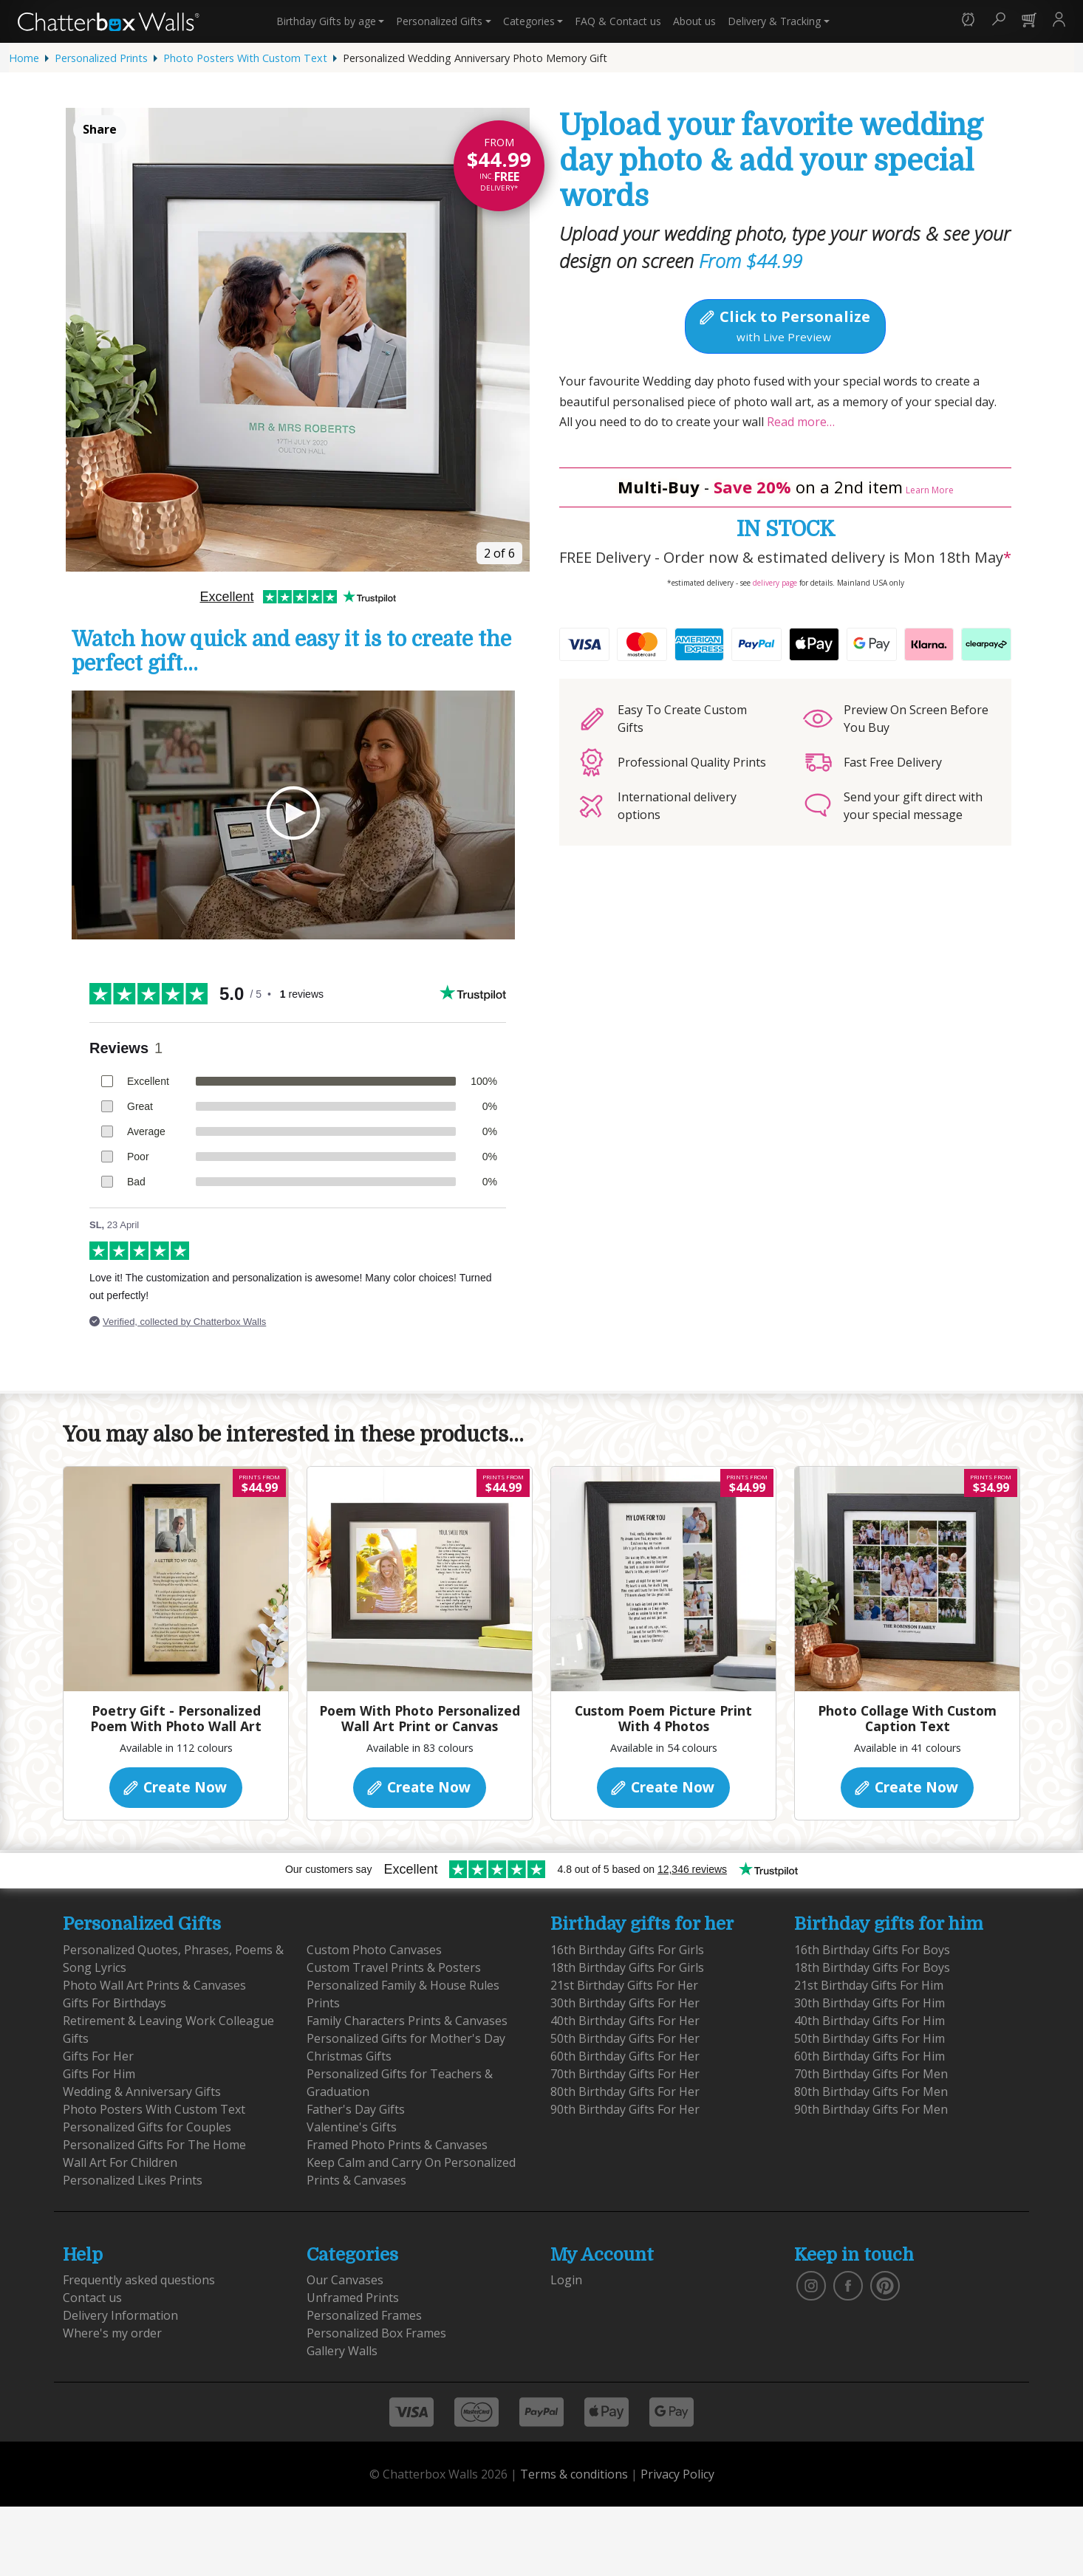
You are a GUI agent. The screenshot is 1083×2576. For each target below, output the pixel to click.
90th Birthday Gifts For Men (871, 2109)
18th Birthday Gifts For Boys (872, 1967)
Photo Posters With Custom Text (245, 58)
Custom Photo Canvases (374, 1950)
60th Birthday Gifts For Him (869, 2056)
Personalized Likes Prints (132, 2180)
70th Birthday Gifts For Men (871, 2074)
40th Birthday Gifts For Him (869, 2020)
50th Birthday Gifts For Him (869, 2038)
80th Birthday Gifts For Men (871, 2091)
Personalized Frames (364, 2315)
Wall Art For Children (120, 2162)
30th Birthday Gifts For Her (625, 2003)
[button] (968, 21)
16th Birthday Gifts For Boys (872, 1950)
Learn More (930, 490)
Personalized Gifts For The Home (154, 2145)
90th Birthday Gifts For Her (625, 2109)
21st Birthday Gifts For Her (624, 1985)
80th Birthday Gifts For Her (625, 2091)
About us (694, 21)
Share (100, 129)
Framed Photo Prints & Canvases (397, 2145)
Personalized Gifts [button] (439, 21)
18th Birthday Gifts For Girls (627, 1967)
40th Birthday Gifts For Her (625, 2020)
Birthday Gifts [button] (326, 21)
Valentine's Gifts (352, 2127)
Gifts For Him (99, 2074)
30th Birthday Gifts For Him (869, 2003)
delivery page (775, 583)
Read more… (799, 422)
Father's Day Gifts (356, 2109)
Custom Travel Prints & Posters (394, 1967)
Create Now (174, 1787)
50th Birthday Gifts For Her (625, 2038)
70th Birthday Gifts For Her (625, 2074)
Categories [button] (529, 21)
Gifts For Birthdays (114, 2003)
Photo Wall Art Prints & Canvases (154, 1985)
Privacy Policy (677, 2474)
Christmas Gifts (349, 2056)
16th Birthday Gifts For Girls (627, 1950)
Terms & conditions (574, 2474)
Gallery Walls (342, 2351)
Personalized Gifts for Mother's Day (406, 2038)
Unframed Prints (353, 2297)
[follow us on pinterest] (885, 2285)
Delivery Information (120, 2315)
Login (566, 2280)
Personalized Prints (101, 58)
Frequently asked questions (139, 2280)
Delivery (774, 21)
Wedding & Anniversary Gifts (142, 2091)
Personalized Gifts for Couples (147, 2127)
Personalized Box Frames (376, 2333)
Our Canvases (345, 2280)
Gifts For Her (98, 2056)
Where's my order (112, 2333)
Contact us (618, 21)
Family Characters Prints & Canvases (407, 2020)
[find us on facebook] (848, 2285)
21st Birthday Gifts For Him (868, 1985)
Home (24, 58)
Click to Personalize (783, 324)
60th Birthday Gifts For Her (625, 2056)
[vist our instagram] (811, 2285)
